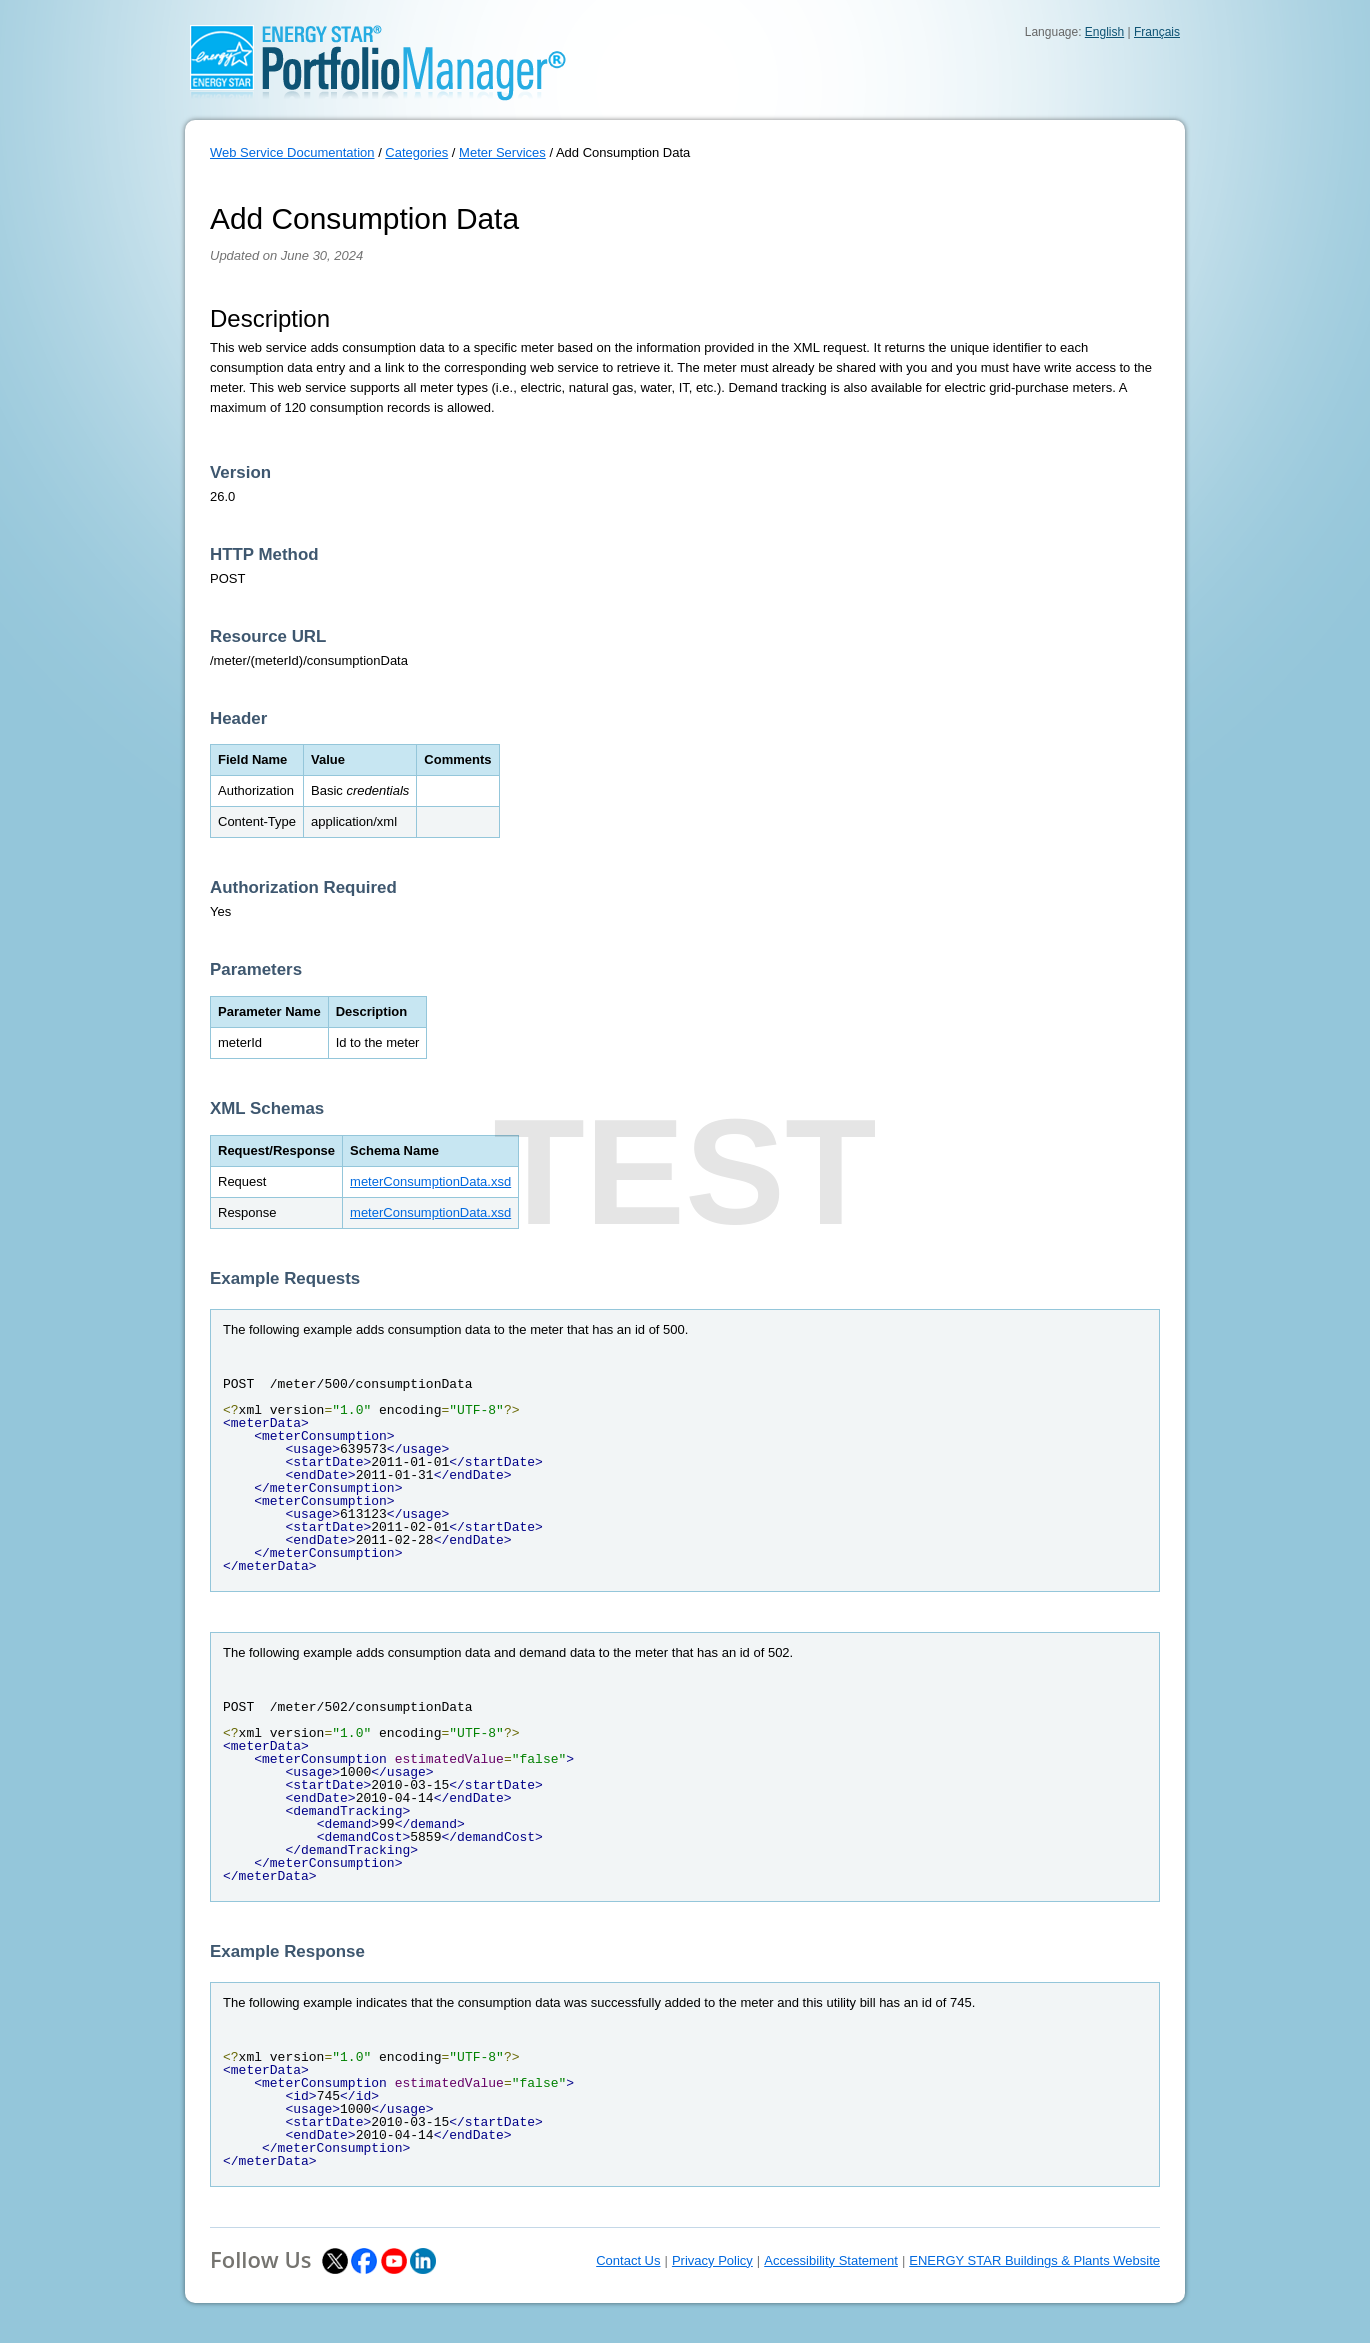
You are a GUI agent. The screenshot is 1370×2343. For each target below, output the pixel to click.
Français (1157, 32)
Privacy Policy (712, 2260)
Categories (416, 152)
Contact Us (628, 2260)
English (1104, 32)
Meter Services (502, 152)
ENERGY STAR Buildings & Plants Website (1034, 2260)
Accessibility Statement (831, 2260)
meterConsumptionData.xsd (430, 1181)
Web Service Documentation (292, 152)
